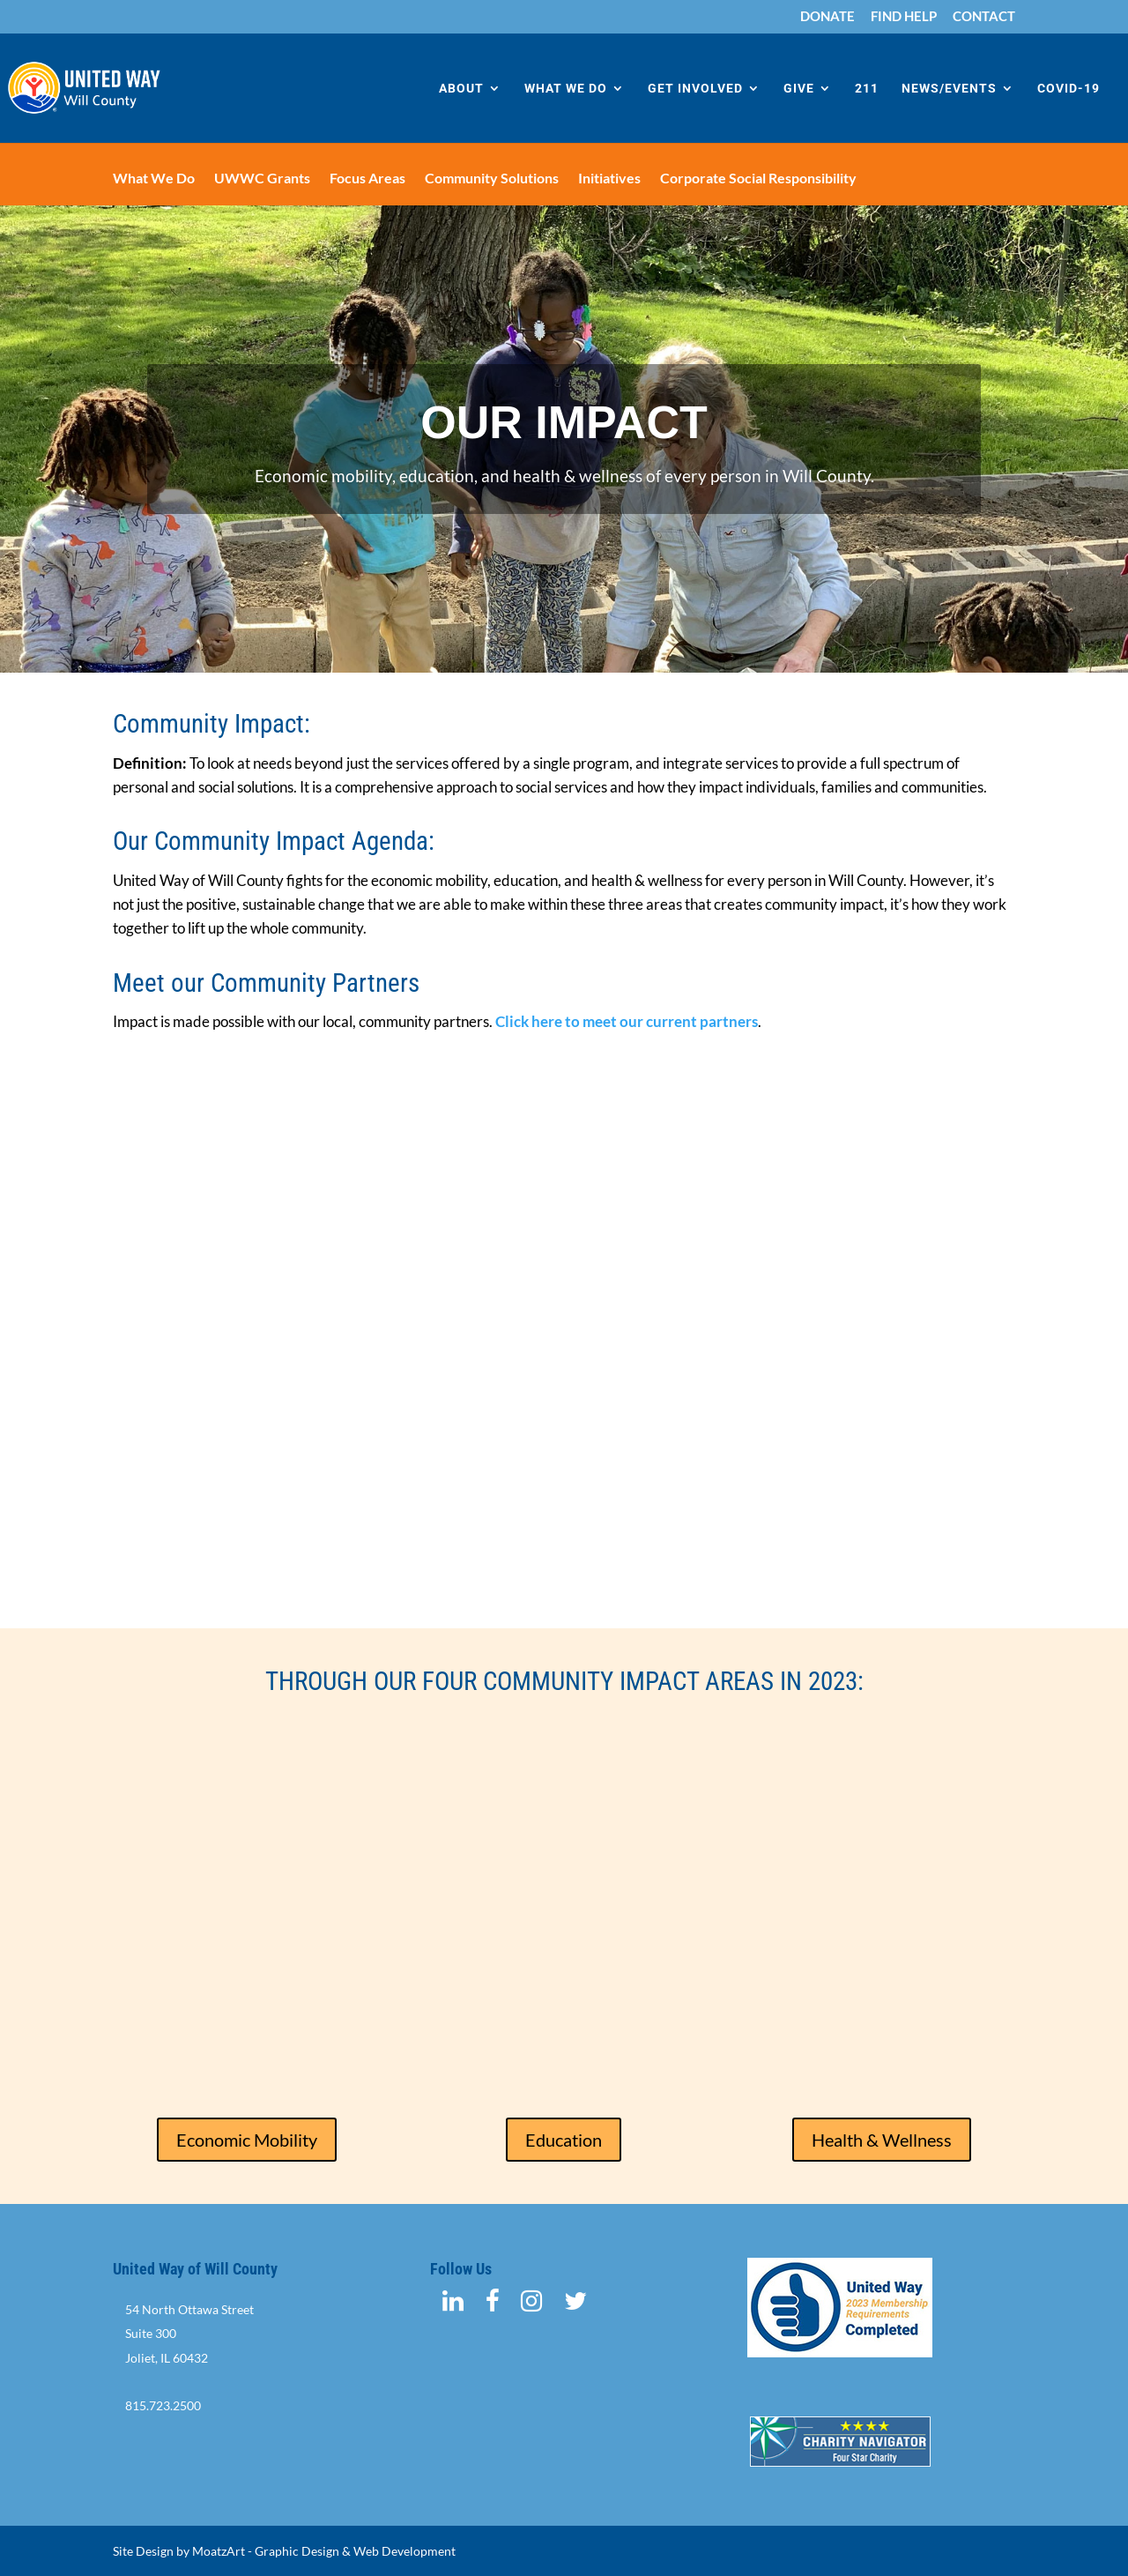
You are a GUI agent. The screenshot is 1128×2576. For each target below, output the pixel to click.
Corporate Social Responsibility (758, 179)
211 (867, 88)
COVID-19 (1068, 88)
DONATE (827, 17)
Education (563, 2139)
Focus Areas (367, 179)
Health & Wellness (882, 2139)
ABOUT (461, 88)
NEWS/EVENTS (949, 88)
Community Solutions (492, 179)
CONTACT (984, 17)
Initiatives (609, 179)
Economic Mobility (246, 2139)
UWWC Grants (262, 179)
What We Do (154, 179)
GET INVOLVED (695, 88)
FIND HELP (904, 17)
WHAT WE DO (565, 88)
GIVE (798, 88)
